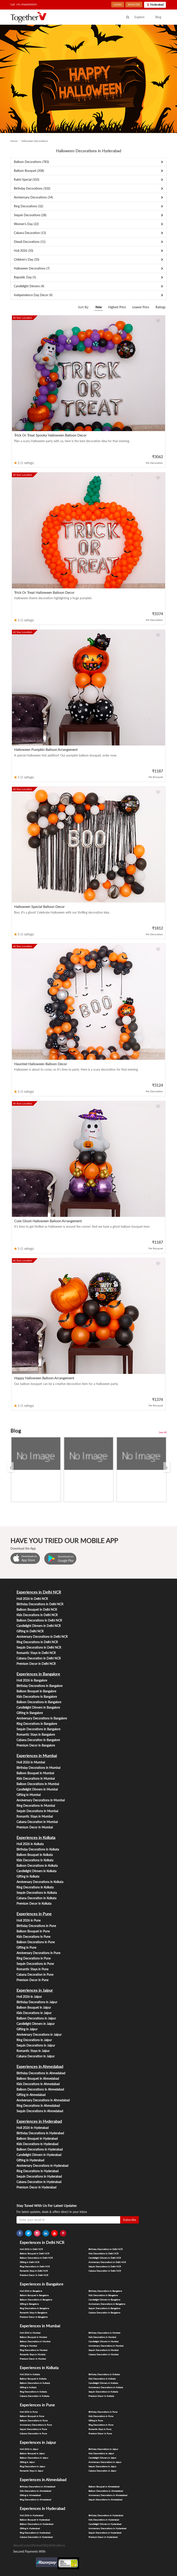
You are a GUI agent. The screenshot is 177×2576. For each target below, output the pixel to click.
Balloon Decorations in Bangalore (38, 1702)
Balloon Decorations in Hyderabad (39, 2149)
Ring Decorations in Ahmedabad (38, 2105)
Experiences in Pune (34, 1913)
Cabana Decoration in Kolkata (36, 1898)
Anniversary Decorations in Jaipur (39, 2034)
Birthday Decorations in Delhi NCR (39, 1604)
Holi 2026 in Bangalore (31, 1680)
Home (13, 141)
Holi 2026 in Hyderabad (32, 2128)
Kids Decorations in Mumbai (35, 1778)
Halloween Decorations (34, 141)
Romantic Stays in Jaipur (33, 2051)
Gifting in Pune (26, 1947)
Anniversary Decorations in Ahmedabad (43, 2100)
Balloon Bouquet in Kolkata (34, 1855)
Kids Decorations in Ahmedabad (38, 2084)
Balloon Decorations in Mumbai (37, 1784)
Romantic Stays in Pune (32, 1969)
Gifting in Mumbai (28, 1795)
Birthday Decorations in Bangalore (39, 1686)
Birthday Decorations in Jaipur (36, 2002)
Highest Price (117, 307)
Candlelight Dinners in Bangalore (38, 1707)
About (17, 2545)
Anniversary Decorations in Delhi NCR (42, 1636)
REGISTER (134, 4)
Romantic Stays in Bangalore (35, 1734)
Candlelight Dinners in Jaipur (35, 2024)
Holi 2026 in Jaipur (29, 1996)
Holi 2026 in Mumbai (30, 1762)
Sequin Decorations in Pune (35, 1964)
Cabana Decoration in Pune (34, 1974)
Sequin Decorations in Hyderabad (39, 2176)
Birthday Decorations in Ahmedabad (40, 2073)
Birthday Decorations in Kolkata (37, 1849)
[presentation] (10, 1467)
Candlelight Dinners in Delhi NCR (38, 1626)
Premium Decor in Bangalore (35, 1745)
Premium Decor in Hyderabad (36, 2187)
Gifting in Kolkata (27, 1876)
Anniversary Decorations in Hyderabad (42, 2165)
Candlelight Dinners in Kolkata (36, 1871)
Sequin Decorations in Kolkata (36, 1892)
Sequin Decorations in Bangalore (38, 1729)
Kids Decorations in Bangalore (36, 1696)
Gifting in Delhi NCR (30, 1631)
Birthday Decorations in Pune (36, 1926)
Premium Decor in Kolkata (33, 1903)
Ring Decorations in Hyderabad (37, 2171)
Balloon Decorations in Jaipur (36, 2018)
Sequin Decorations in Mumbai (37, 1811)
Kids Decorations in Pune (33, 1936)
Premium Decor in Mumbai (34, 1827)
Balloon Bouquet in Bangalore (36, 1691)
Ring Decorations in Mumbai (35, 1805)
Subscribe (129, 2220)
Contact (26, 2545)
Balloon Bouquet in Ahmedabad (37, 2078)
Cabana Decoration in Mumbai (37, 1822)
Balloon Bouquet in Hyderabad (37, 2138)
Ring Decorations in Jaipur (34, 2040)
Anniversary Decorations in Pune (38, 1953)
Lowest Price (140, 307)
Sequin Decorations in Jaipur (35, 2045)
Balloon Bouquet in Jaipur (33, 2007)
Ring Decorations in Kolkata (35, 1887)
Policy (53, 2545)
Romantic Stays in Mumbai (34, 1816)
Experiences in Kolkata (35, 1837)
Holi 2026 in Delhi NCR (32, 1598)
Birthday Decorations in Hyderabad (40, 2133)
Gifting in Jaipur (27, 2029)
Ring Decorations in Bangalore (36, 1723)
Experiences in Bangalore (38, 1674)
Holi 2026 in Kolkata (30, 1844)
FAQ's (46, 2545)
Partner (37, 2545)
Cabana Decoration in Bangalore (38, 1740)
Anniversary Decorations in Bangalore (41, 1718)
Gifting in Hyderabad (30, 2160)
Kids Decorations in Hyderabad (37, 2144)
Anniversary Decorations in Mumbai (40, 1800)
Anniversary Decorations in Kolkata (39, 1882)
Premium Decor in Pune (32, 1980)
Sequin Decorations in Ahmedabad (39, 2111)
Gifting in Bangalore (29, 1713)
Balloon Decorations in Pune (35, 1942)
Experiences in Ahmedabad (39, 2066)
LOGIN (118, 4)
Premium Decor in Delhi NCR (36, 1663)
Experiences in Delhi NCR (38, 1592)
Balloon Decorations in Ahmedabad (40, 2089)
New (98, 307)
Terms (61, 2545)
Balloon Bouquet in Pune (33, 1931)
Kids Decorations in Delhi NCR (37, 1615)
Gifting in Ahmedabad (31, 2095)
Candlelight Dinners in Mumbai (37, 1789)
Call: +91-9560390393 (23, 4)
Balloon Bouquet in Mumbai (35, 1773)
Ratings (161, 307)
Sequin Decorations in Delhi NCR (38, 1647)
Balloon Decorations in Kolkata (37, 1865)
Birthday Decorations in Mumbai (38, 1767)
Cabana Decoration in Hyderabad (38, 2182)
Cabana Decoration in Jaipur (35, 2056)
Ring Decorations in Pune (33, 1958)
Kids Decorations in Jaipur (34, 2013)
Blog (158, 17)
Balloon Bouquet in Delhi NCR (36, 1609)
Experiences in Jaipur (34, 1990)
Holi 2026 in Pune (28, 1920)
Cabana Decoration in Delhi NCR (38, 1658)
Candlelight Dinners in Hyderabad (38, 2155)
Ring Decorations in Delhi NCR (37, 1642)
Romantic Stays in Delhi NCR (36, 1653)
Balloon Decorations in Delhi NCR (39, 1620)
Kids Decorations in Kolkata (34, 1860)
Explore (139, 17)
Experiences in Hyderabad (39, 2121)
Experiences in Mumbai (36, 1755)
